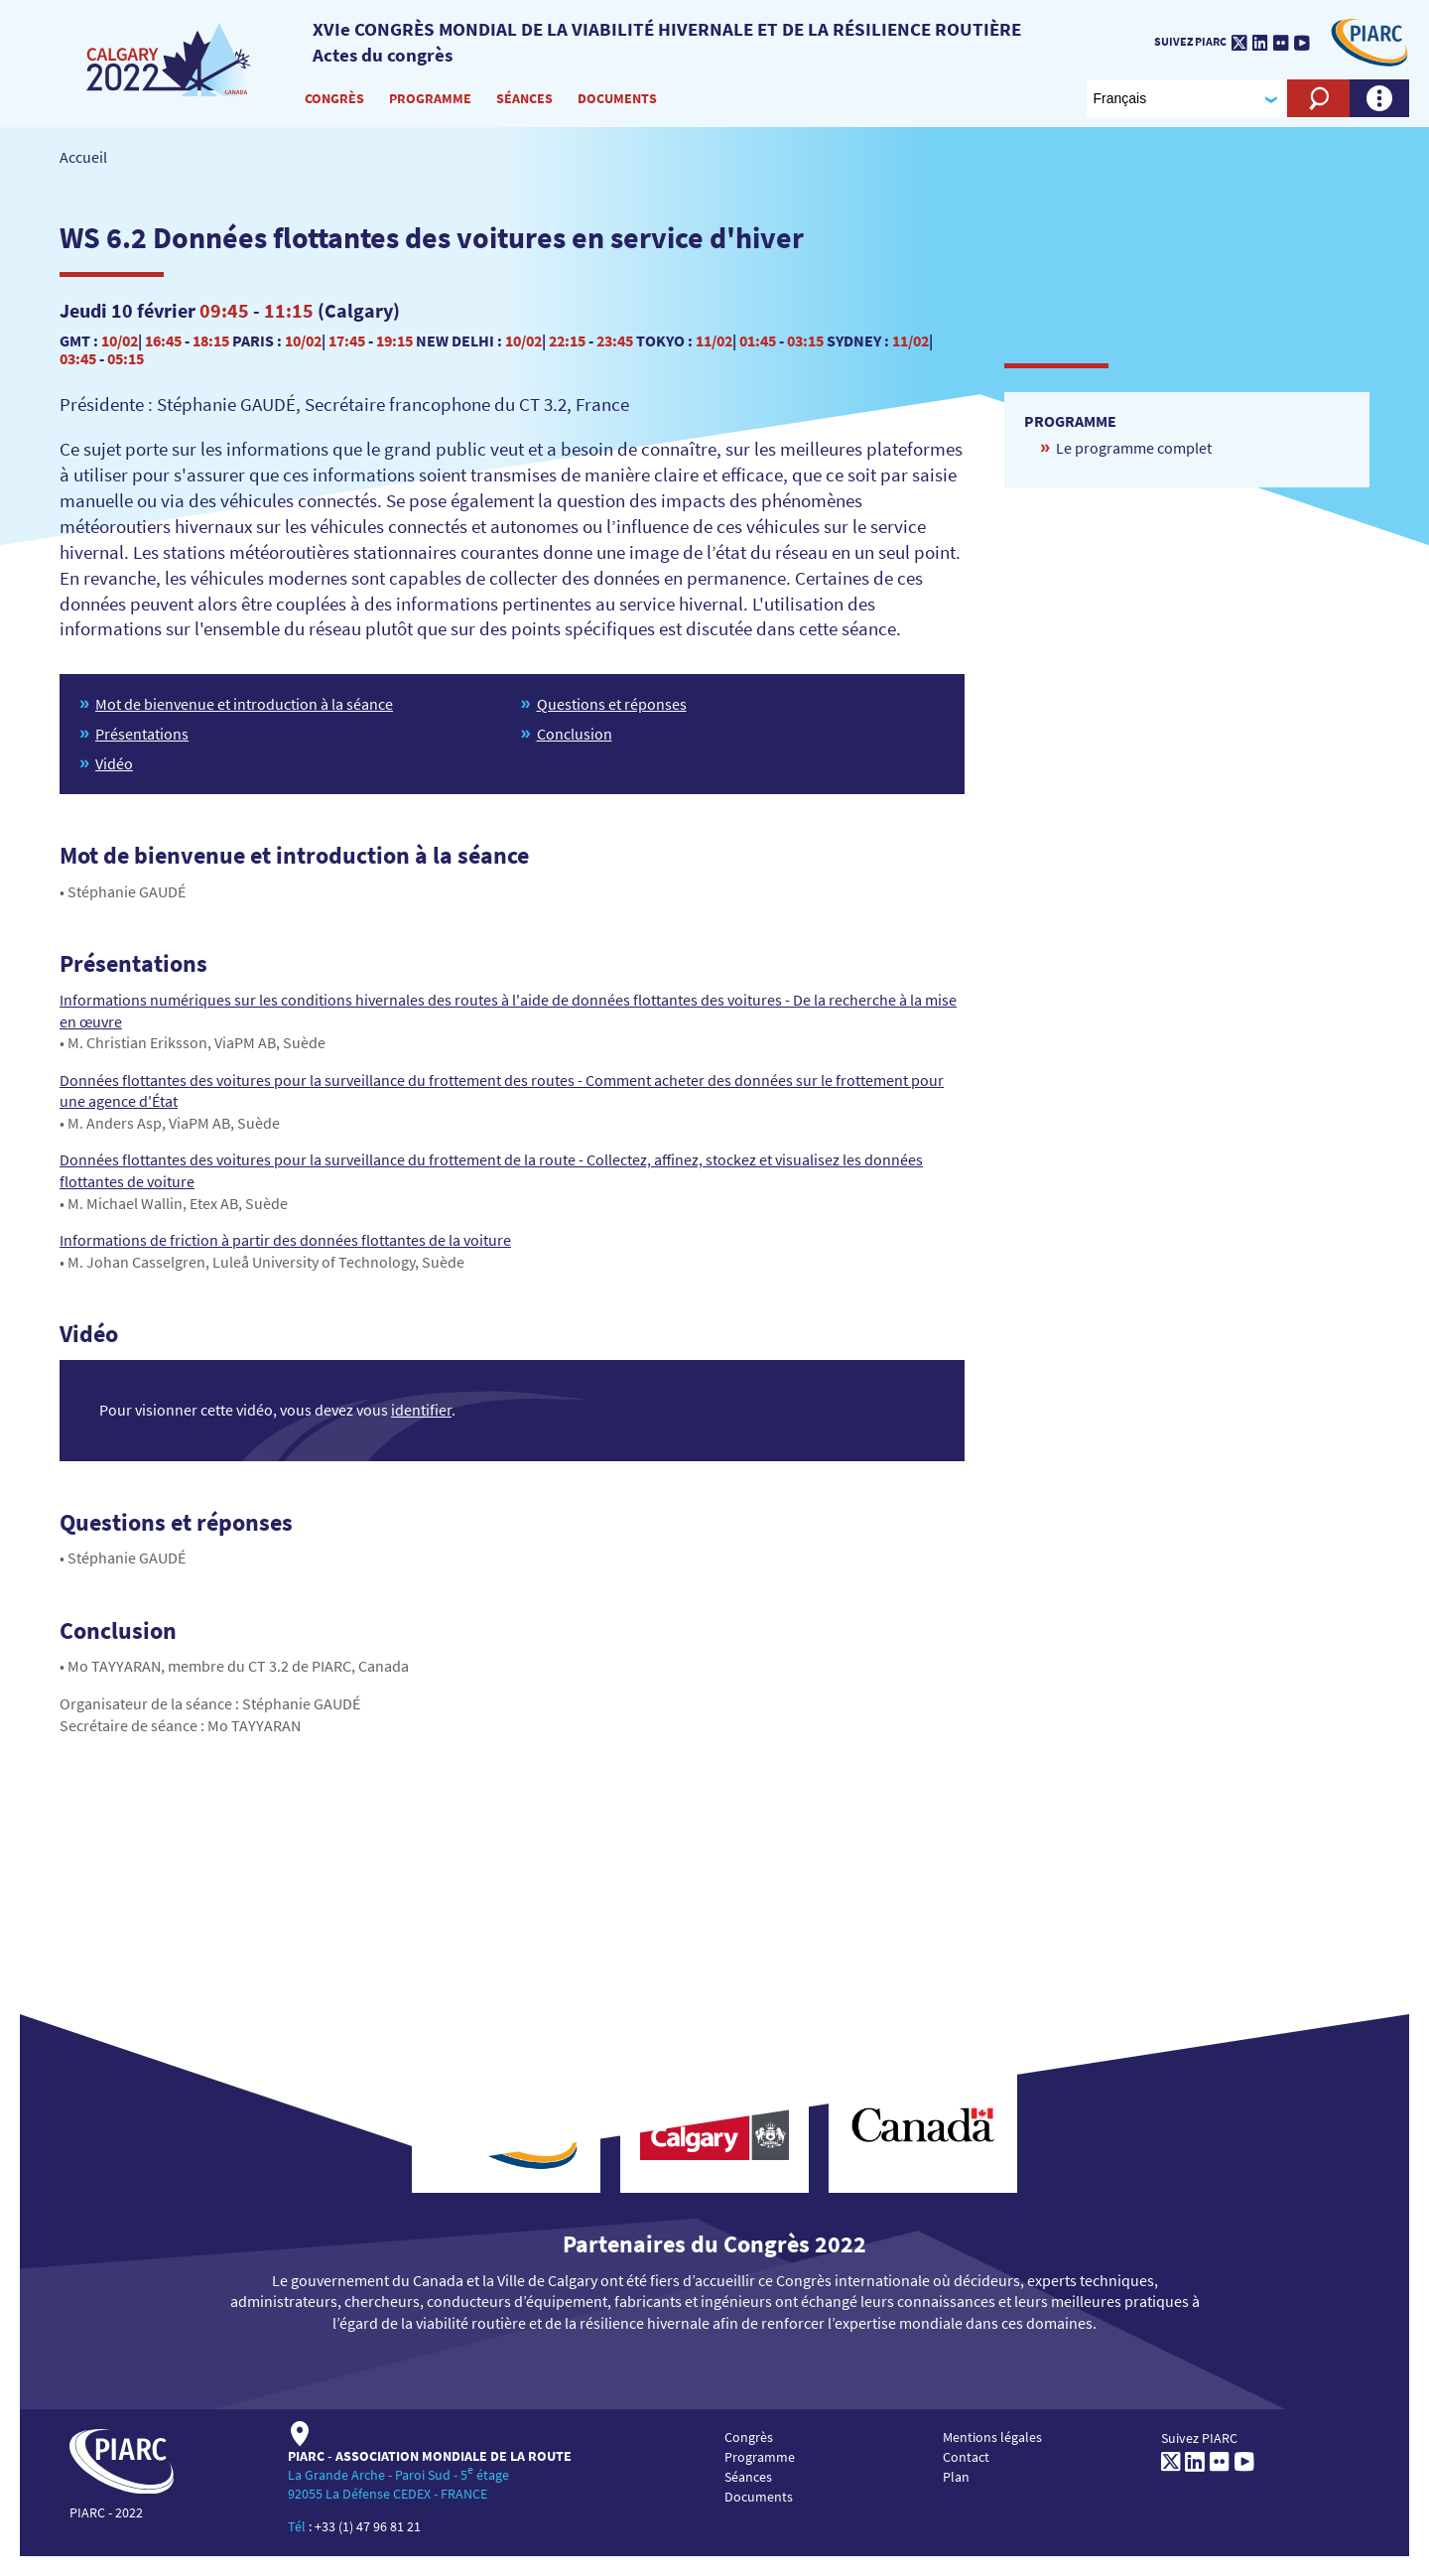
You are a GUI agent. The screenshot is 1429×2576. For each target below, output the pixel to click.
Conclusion (574, 734)
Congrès (334, 98)
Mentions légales (992, 2437)
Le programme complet (1134, 448)
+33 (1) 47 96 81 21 (368, 2526)
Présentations (142, 734)
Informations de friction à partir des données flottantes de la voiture (285, 1240)
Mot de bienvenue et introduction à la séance (244, 704)
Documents (617, 98)
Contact (966, 2457)
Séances (524, 98)
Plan (956, 2477)
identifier (421, 1410)
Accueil (83, 157)
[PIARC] (170, 58)
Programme (430, 98)
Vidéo (114, 763)
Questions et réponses (612, 704)
